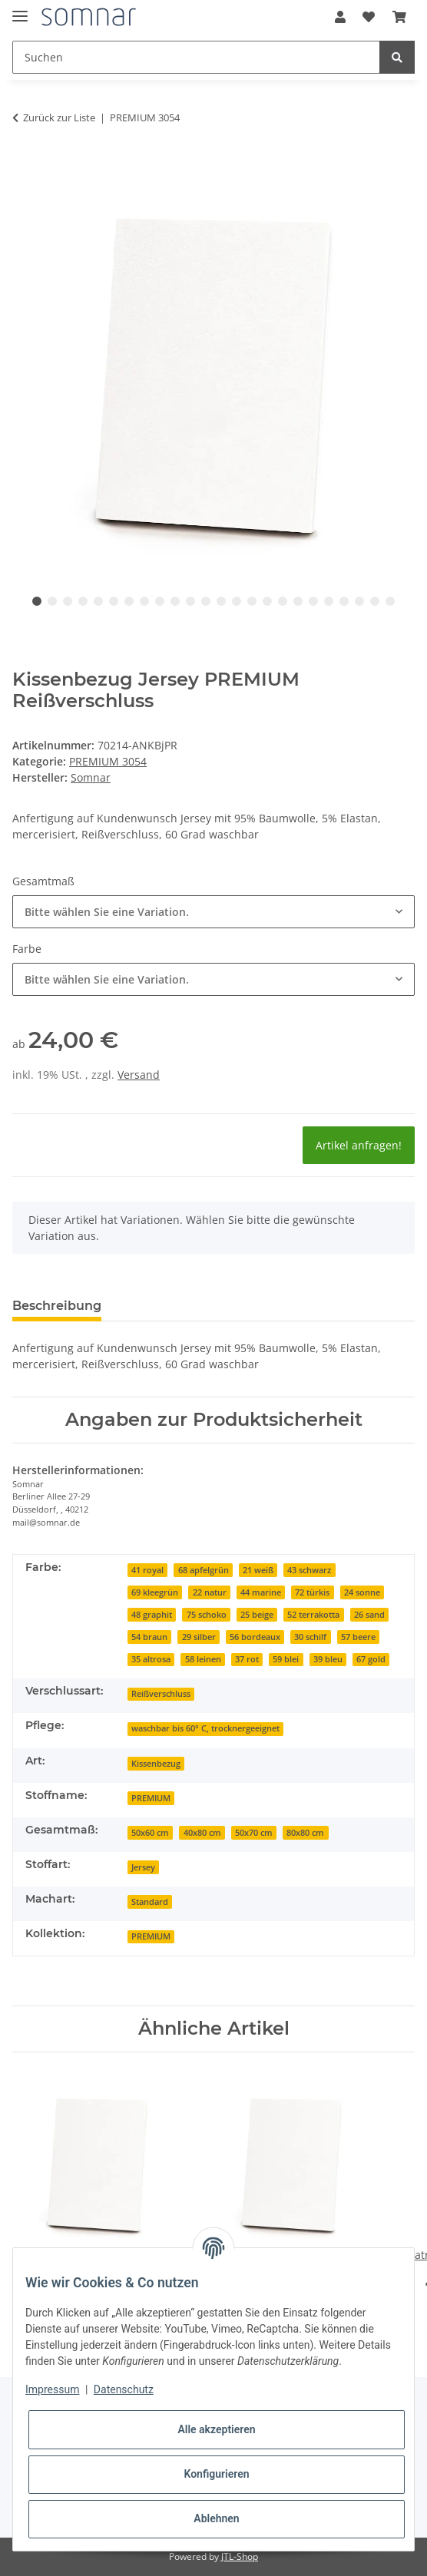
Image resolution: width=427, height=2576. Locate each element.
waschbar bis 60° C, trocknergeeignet (205, 1728)
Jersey (143, 1867)
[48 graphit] (151, 1613)
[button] (340, 17)
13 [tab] (221, 601)
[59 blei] (286, 1658)
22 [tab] (359, 601)
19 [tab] (313, 601)
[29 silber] (198, 1636)
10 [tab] (175, 601)
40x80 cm (202, 1832)
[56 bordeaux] (255, 1636)
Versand (139, 1074)
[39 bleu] (327, 1658)
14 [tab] (236, 601)
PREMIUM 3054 (108, 761)
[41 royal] (147, 1569)
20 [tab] (328, 601)
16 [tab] (267, 601)
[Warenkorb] (399, 17)
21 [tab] (344, 601)
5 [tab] (98, 601)
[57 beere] (358, 1636)
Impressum (52, 2389)
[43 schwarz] (309, 1569)
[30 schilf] (310, 1636)
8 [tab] (144, 601)
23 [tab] (374, 601)
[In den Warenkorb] (24, 159)
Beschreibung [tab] (56, 1305)
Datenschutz (124, 2389)
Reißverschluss (160, 1693)
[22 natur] (209, 1591)
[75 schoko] (206, 1613)
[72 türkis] (312, 1591)
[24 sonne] (362, 1591)
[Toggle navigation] (20, 9)
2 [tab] (52, 601)
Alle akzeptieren (216, 2429)
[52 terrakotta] (313, 1613)
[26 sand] (369, 1613)
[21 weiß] (258, 1569)
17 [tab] (282, 601)
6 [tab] (113, 601)
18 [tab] (298, 601)
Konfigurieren (216, 2474)
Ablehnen (216, 2518)
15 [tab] (252, 601)
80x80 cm (305, 1832)
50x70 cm (254, 1832)
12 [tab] (205, 601)
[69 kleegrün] (154, 1591)
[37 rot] (247, 1658)
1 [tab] (36, 601)
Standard (149, 1901)
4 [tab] (83, 601)
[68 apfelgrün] (203, 1569)
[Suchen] (196, 57)
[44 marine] (261, 1591)
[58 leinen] (202, 1658)
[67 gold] (371, 1658)
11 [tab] (190, 601)
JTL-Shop (239, 2556)
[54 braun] (149, 1636)
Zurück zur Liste (59, 117)
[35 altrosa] (150, 1658)
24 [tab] (390, 601)
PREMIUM (150, 1798)
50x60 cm (150, 1832)
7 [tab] (129, 601)
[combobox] (213, 911)
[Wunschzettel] (368, 17)
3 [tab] (67, 601)
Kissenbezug (155, 1763)
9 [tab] (159, 601)
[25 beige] (257, 1613)
